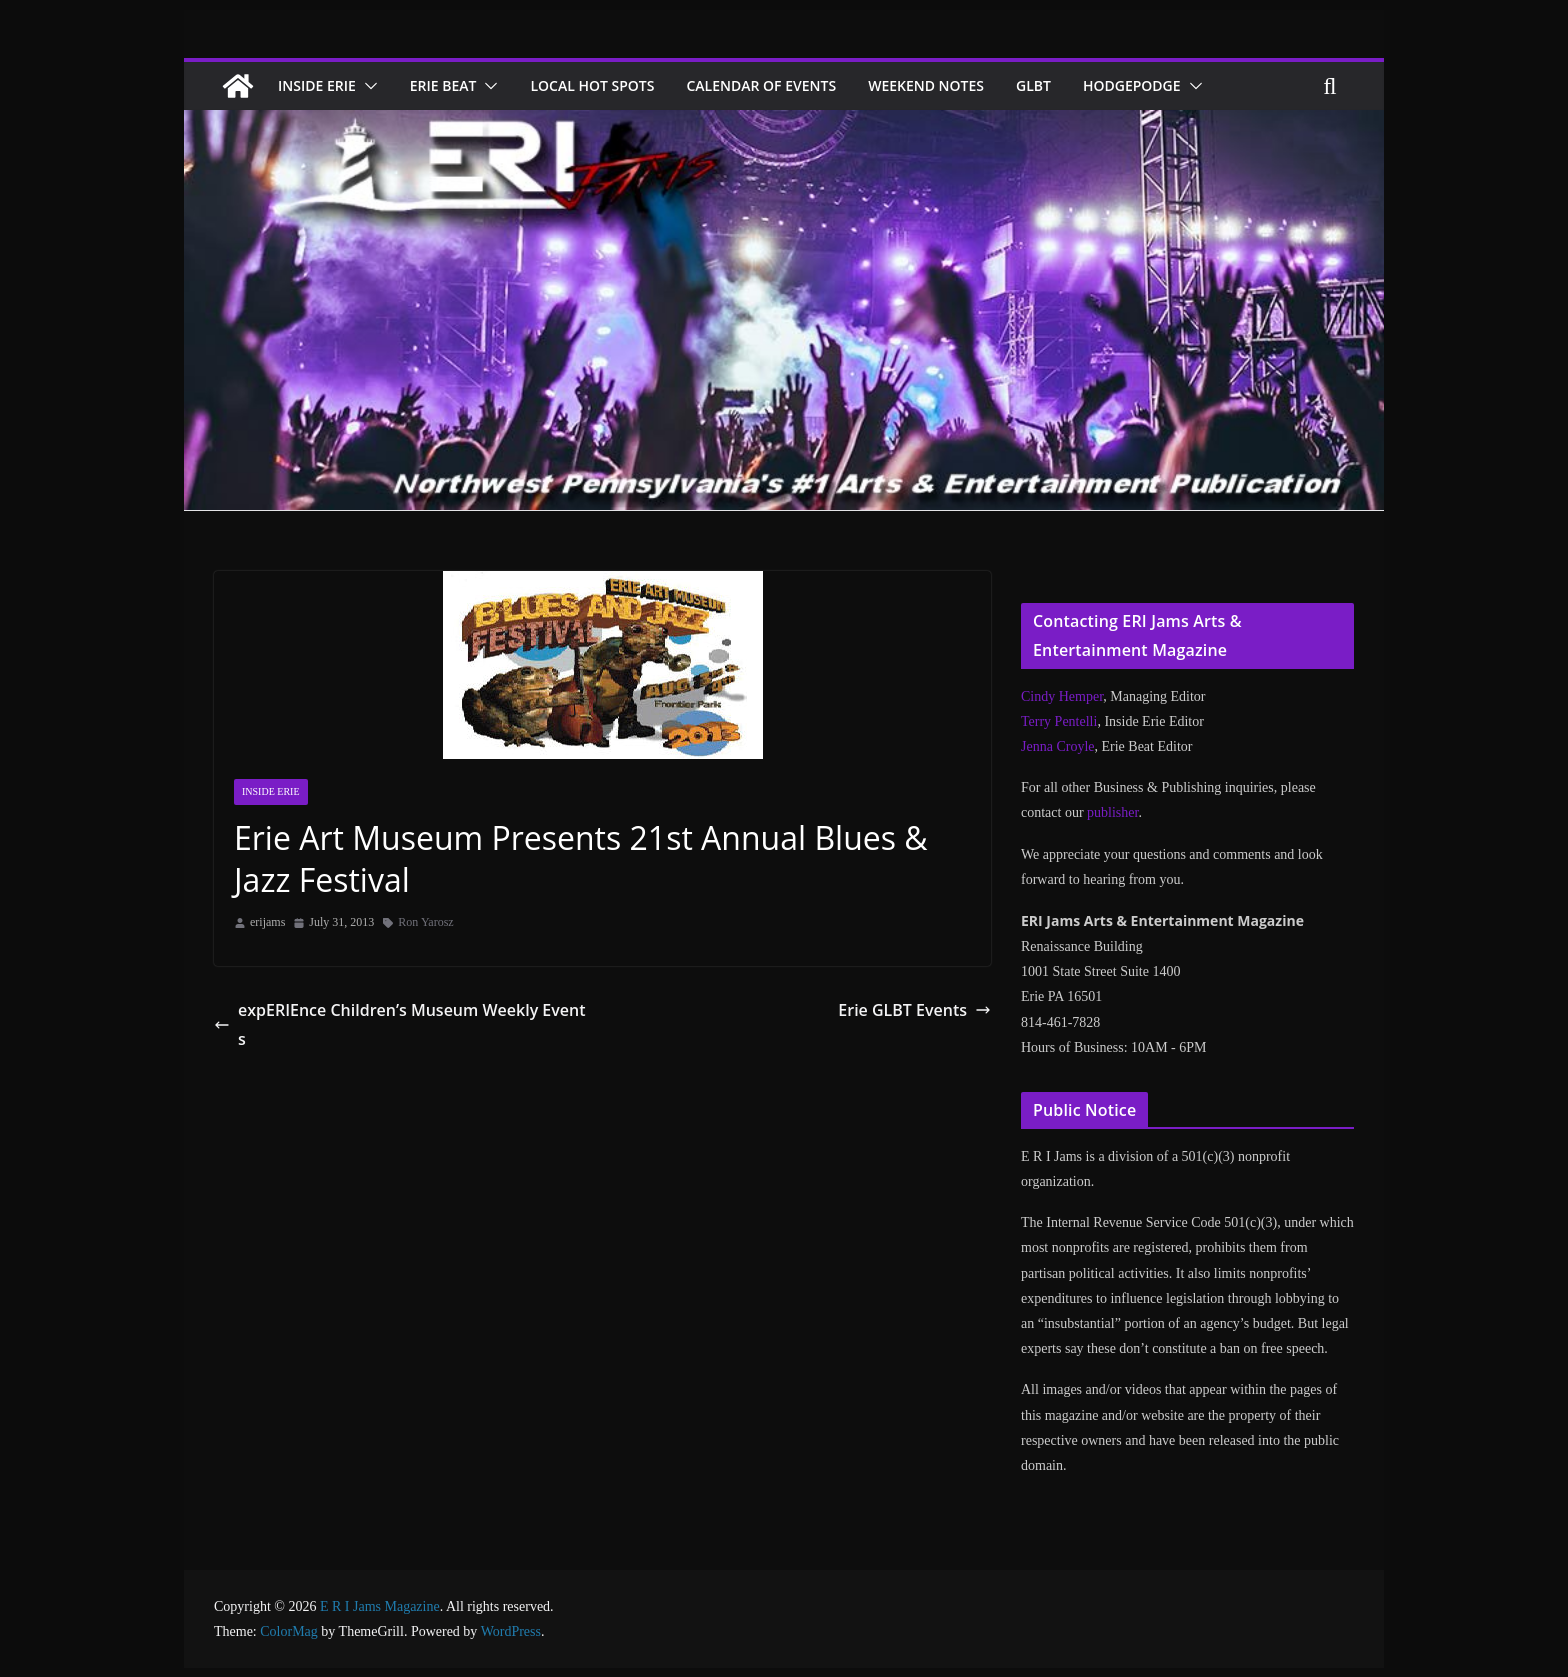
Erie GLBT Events (915, 1009)
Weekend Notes (965, 85)
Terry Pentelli (1059, 721)
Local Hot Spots (612, 85)
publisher (1112, 812)
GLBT (1078, 85)
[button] (375, 86)
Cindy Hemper (1062, 696)
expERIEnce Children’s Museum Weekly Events (391, 1009)
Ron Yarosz (425, 922)
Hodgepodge (1181, 85)
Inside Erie (321, 85)
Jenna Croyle (1057, 746)
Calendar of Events (790, 85)
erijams (267, 922)
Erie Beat (455, 85)
